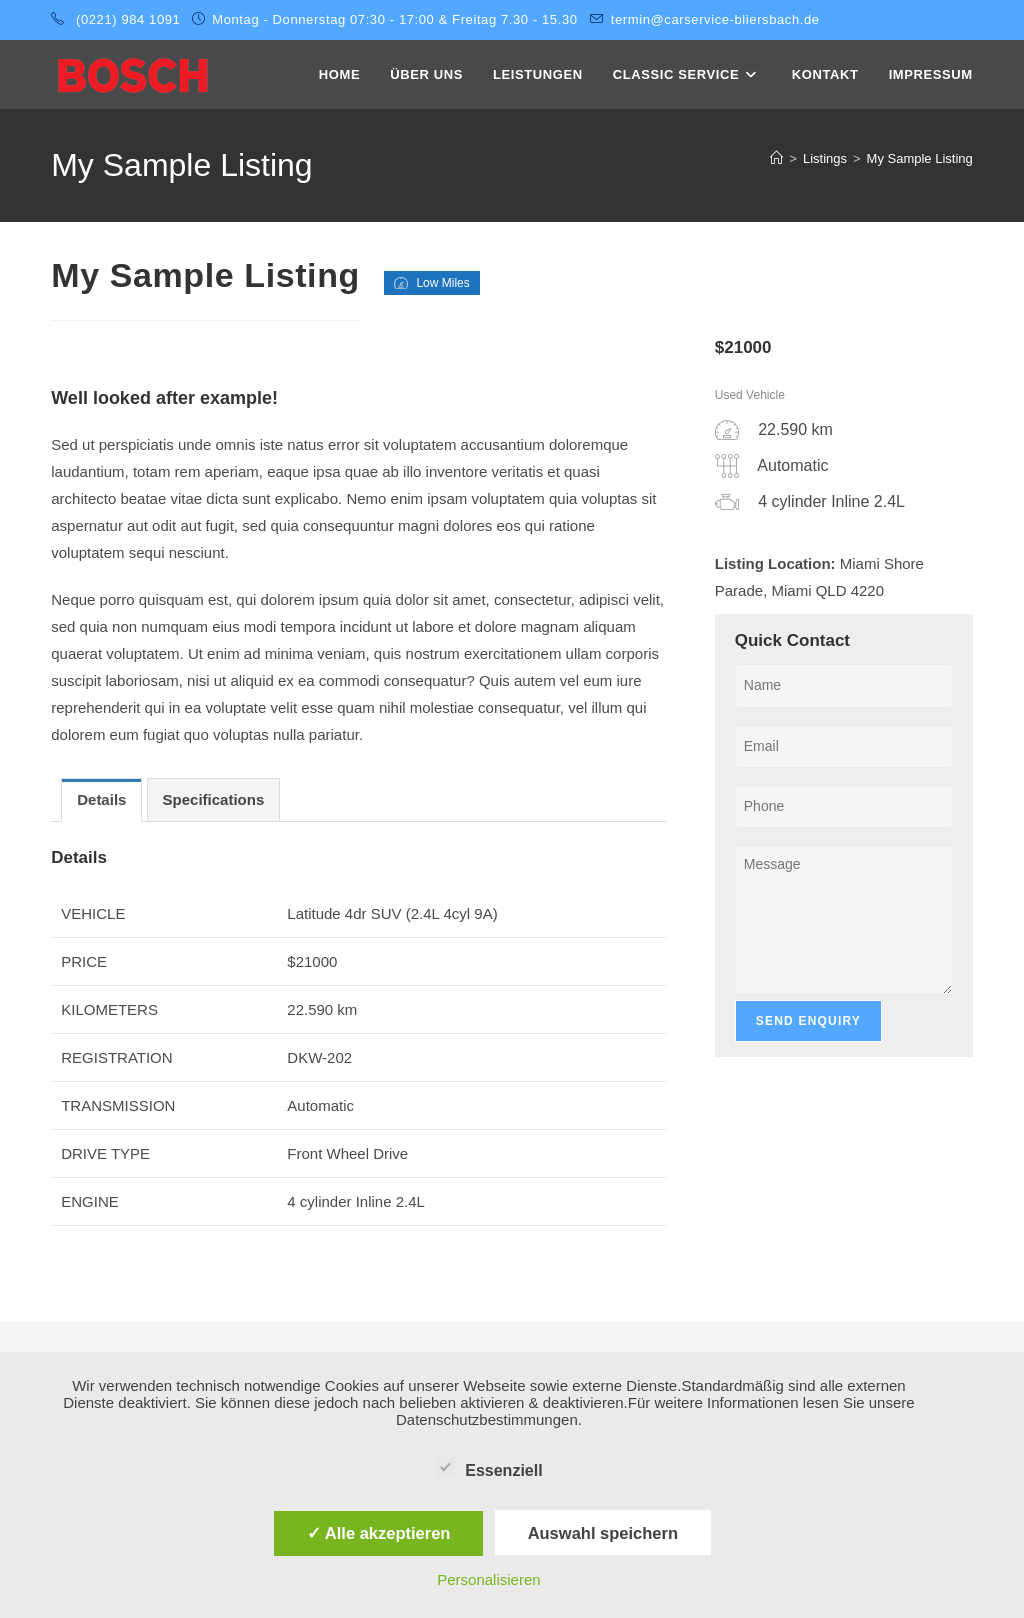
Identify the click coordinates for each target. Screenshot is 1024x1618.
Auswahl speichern (603, 1533)
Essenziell (488, 1467)
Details (101, 799)
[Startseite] (776, 158)
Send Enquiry (808, 1021)
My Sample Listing (920, 158)
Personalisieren (488, 1579)
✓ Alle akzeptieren (379, 1533)
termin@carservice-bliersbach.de (715, 19)
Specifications (214, 799)
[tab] (101, 800)
